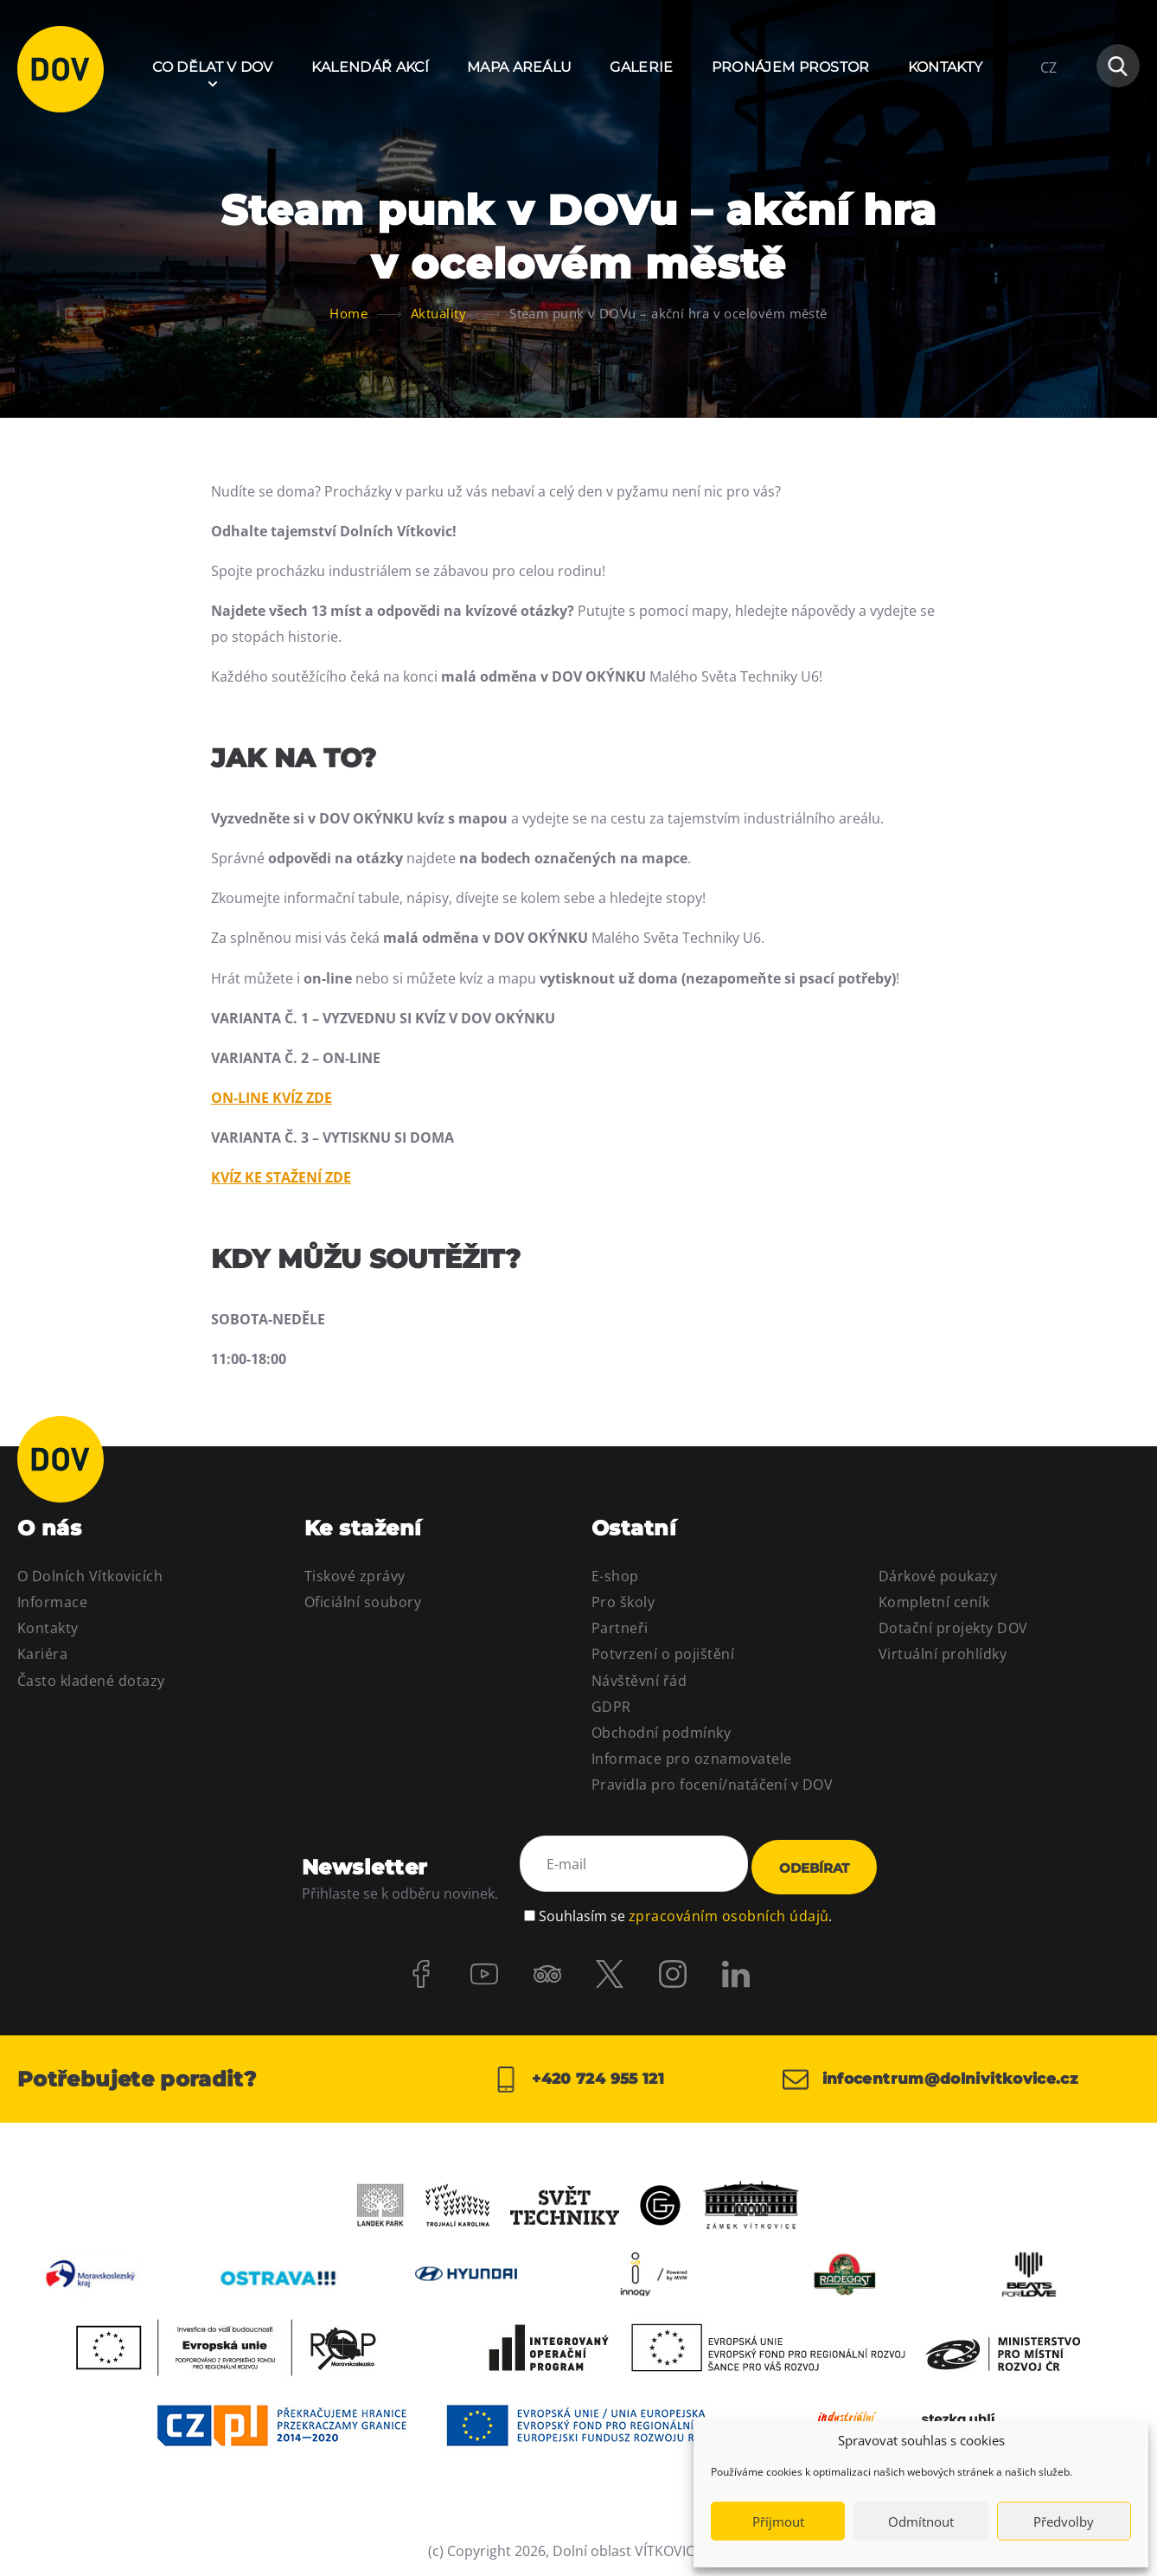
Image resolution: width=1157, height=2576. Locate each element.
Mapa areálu (519, 67)
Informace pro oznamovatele (691, 1758)
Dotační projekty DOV (953, 1627)
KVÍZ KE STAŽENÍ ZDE (281, 1177)
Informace (52, 1602)
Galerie (641, 67)
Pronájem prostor (791, 67)
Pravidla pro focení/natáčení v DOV (712, 1784)
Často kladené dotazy (91, 1680)
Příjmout (778, 2521)
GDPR (611, 1706)
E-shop (615, 1576)
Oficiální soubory (362, 1602)
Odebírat (814, 1866)
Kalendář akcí (370, 67)
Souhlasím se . (685, 1910)
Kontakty (945, 67)
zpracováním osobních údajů (728, 1909)
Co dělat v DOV (212, 67)
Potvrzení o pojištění (662, 1653)
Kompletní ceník (934, 1602)
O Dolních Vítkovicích (90, 1576)
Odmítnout (921, 2521)
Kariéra (42, 1653)
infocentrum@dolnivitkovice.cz (939, 2077)
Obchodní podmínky (661, 1732)
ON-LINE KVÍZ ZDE (271, 1097)
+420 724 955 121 (578, 2077)
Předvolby (1063, 2521)
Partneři (620, 1627)
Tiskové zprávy (355, 1576)
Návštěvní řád (639, 1680)
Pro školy (623, 1602)
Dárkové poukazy (938, 1576)
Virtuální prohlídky (943, 1653)
